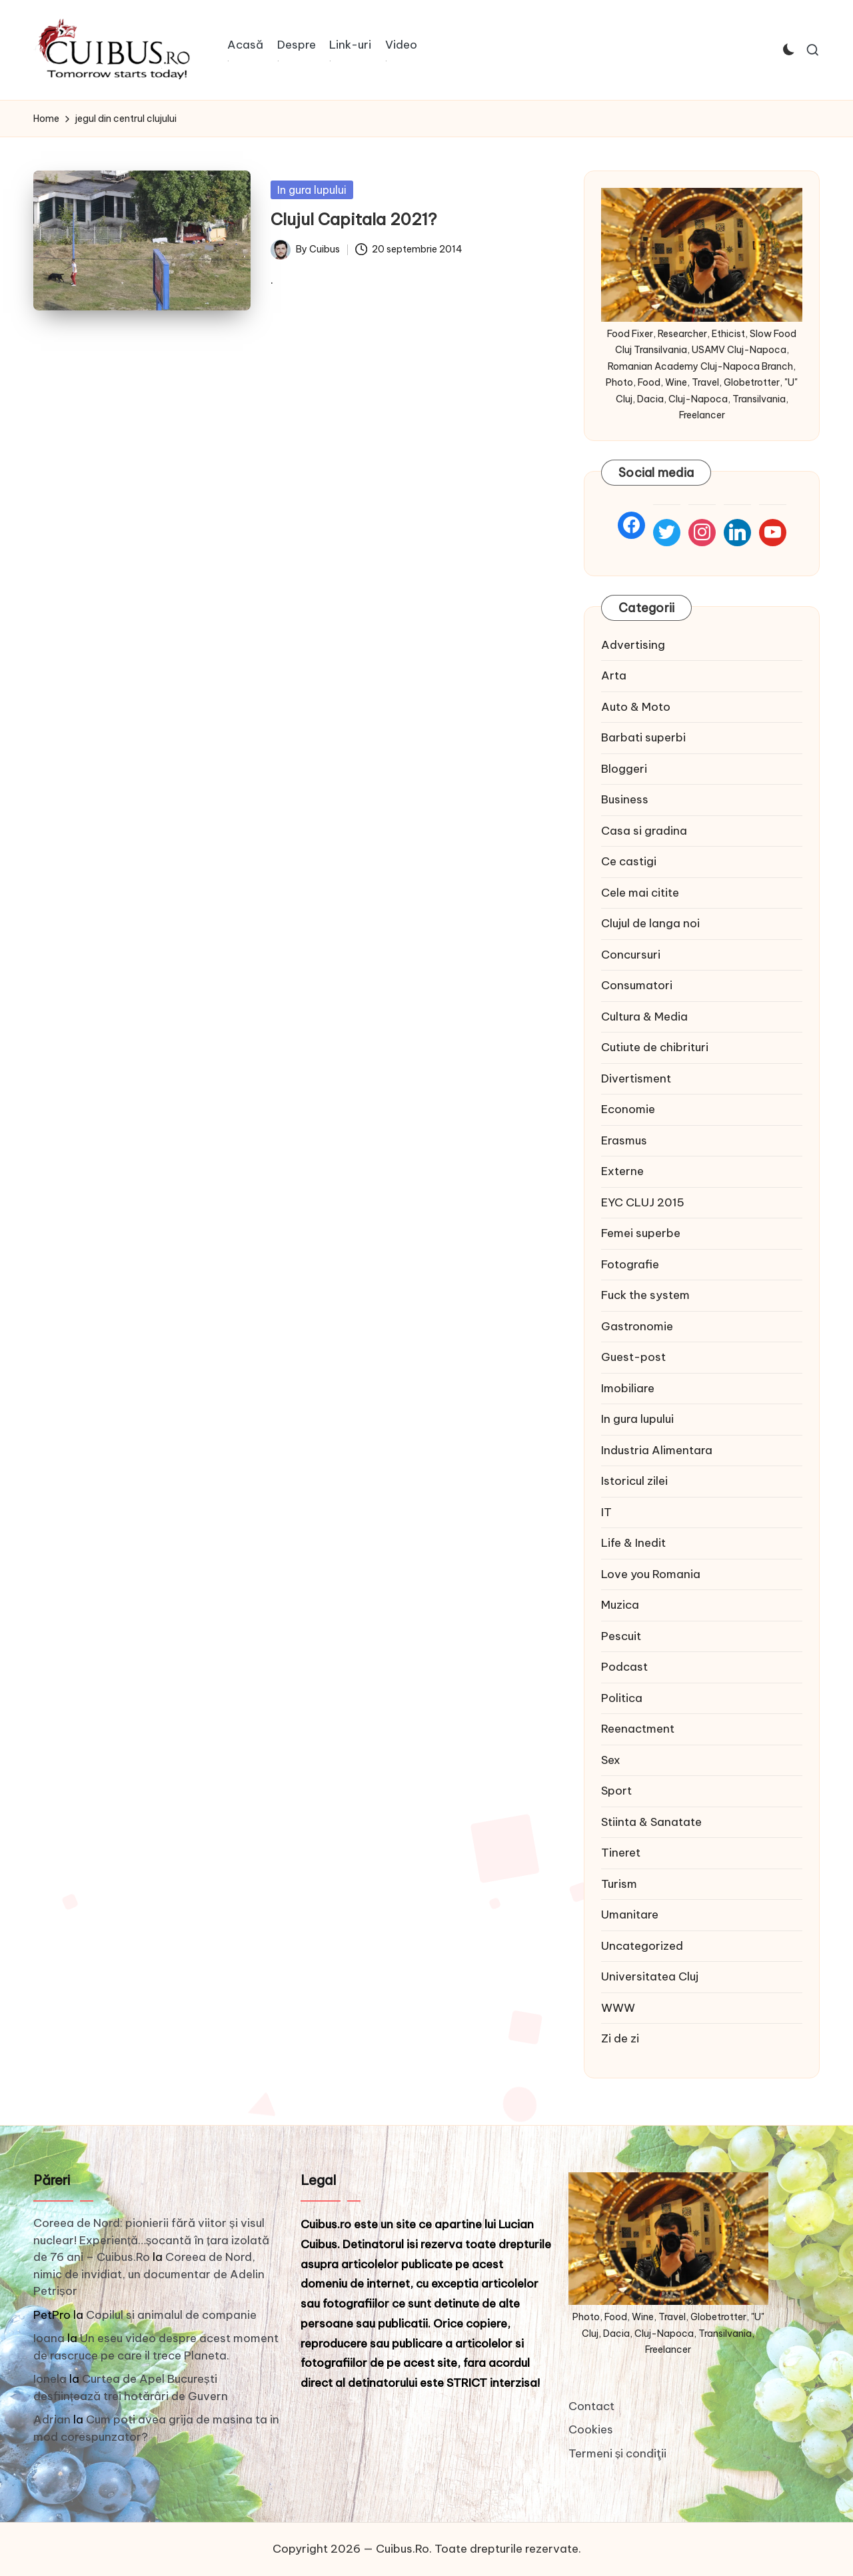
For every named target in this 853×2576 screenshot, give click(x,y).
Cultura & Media (644, 1016)
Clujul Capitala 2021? (354, 219)
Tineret (620, 1852)
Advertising (633, 645)
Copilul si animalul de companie (171, 2315)
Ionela (50, 2378)
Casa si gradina (644, 830)
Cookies (590, 2429)
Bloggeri (624, 768)
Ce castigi (628, 861)
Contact (591, 2406)
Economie (628, 1109)
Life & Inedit (633, 1542)
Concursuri (630, 954)
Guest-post (633, 1357)
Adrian (52, 2419)
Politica (621, 1698)
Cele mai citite (640, 892)
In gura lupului (312, 190)
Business (624, 799)
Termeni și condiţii (617, 2453)
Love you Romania (650, 1574)
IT (606, 1512)
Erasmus (624, 1140)
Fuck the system (645, 1295)
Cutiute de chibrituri (654, 1047)
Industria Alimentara (656, 1450)
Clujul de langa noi (650, 923)
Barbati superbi (643, 737)
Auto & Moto (635, 706)
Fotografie (630, 1264)
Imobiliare (627, 1388)
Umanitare (629, 1914)
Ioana (49, 2338)
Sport (616, 1790)
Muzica (620, 1604)
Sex (610, 1760)
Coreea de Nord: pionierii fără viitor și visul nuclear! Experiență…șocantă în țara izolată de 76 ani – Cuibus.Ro (151, 2240)
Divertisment (636, 1078)
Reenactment (637, 1728)
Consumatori (636, 985)
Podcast (624, 1666)
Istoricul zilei (634, 1481)
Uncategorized (642, 1945)
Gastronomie (637, 1326)
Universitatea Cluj (649, 1976)
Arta (613, 675)
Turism (619, 1884)
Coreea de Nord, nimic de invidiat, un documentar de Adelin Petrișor (149, 2274)
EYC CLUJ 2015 (642, 1202)
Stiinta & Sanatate (651, 1822)
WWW (618, 2007)
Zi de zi (620, 2038)
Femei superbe (640, 1233)
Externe (622, 1171)
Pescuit (621, 1636)
